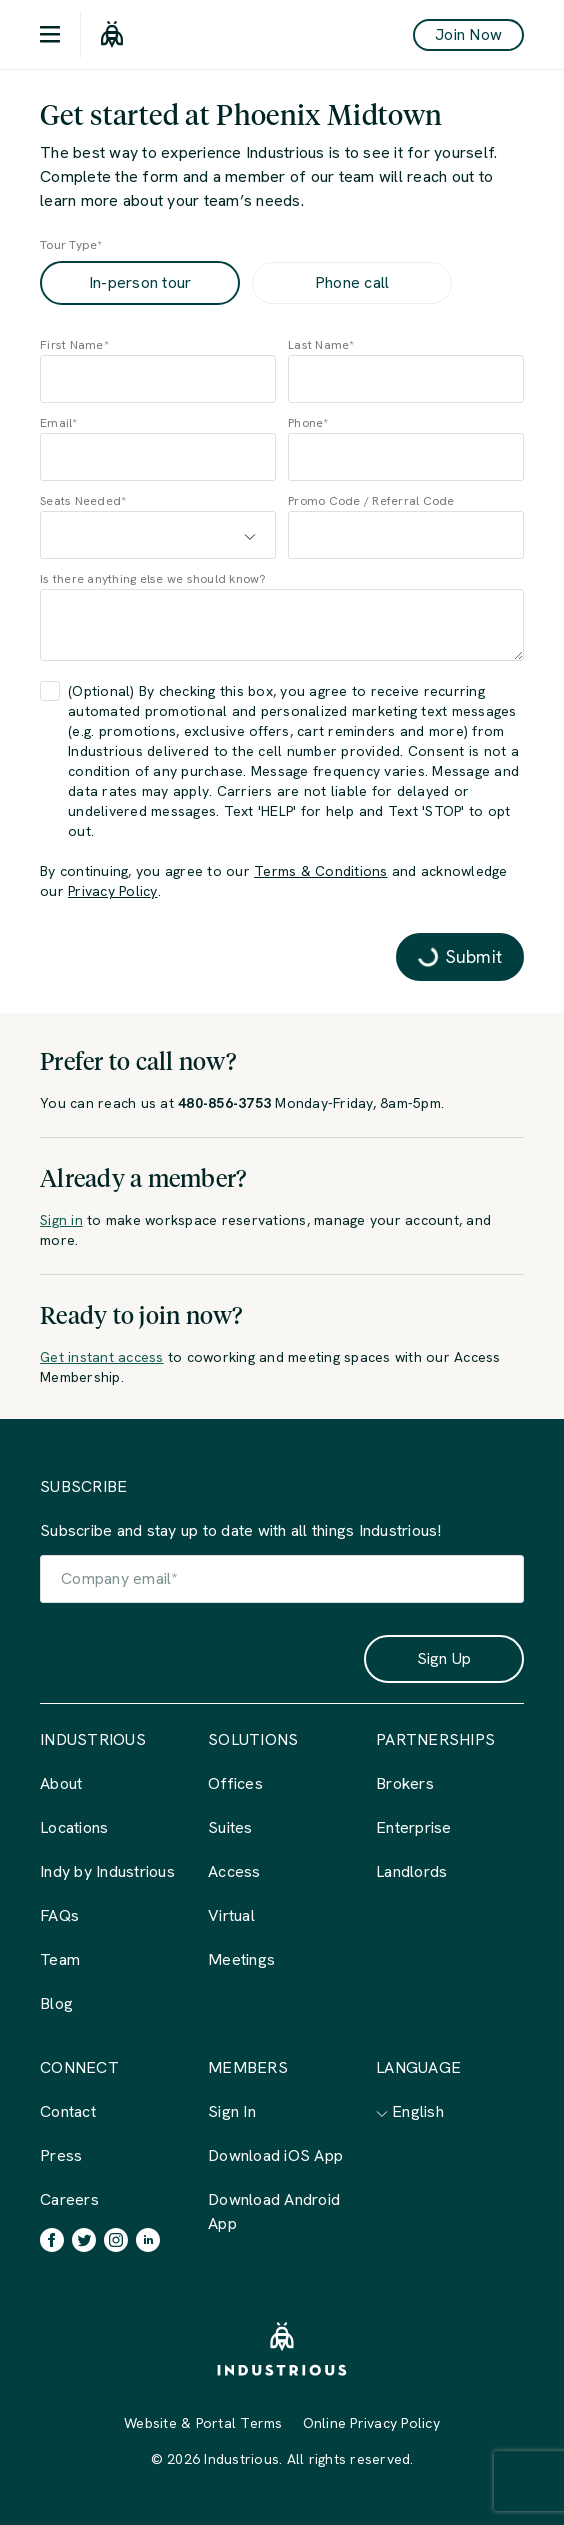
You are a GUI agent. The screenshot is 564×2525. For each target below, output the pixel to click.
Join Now (468, 34)
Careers (69, 2199)
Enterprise (414, 1827)
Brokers (405, 1783)
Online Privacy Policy (371, 2423)
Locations (74, 1827)
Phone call (352, 282)
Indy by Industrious (107, 1871)
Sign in (61, 1220)
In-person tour (140, 282)
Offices (235, 1783)
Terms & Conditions (321, 871)
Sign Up (444, 1658)
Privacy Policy (113, 891)
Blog (56, 2003)
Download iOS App (275, 2155)
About (61, 1783)
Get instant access (102, 1357)
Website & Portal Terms (203, 2423)
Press (61, 2155)
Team (60, 1959)
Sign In (232, 2111)
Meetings (241, 1959)
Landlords (411, 1871)
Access (234, 1871)
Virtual (231, 1915)
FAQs (59, 1915)
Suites (230, 1827)
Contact (68, 2111)
